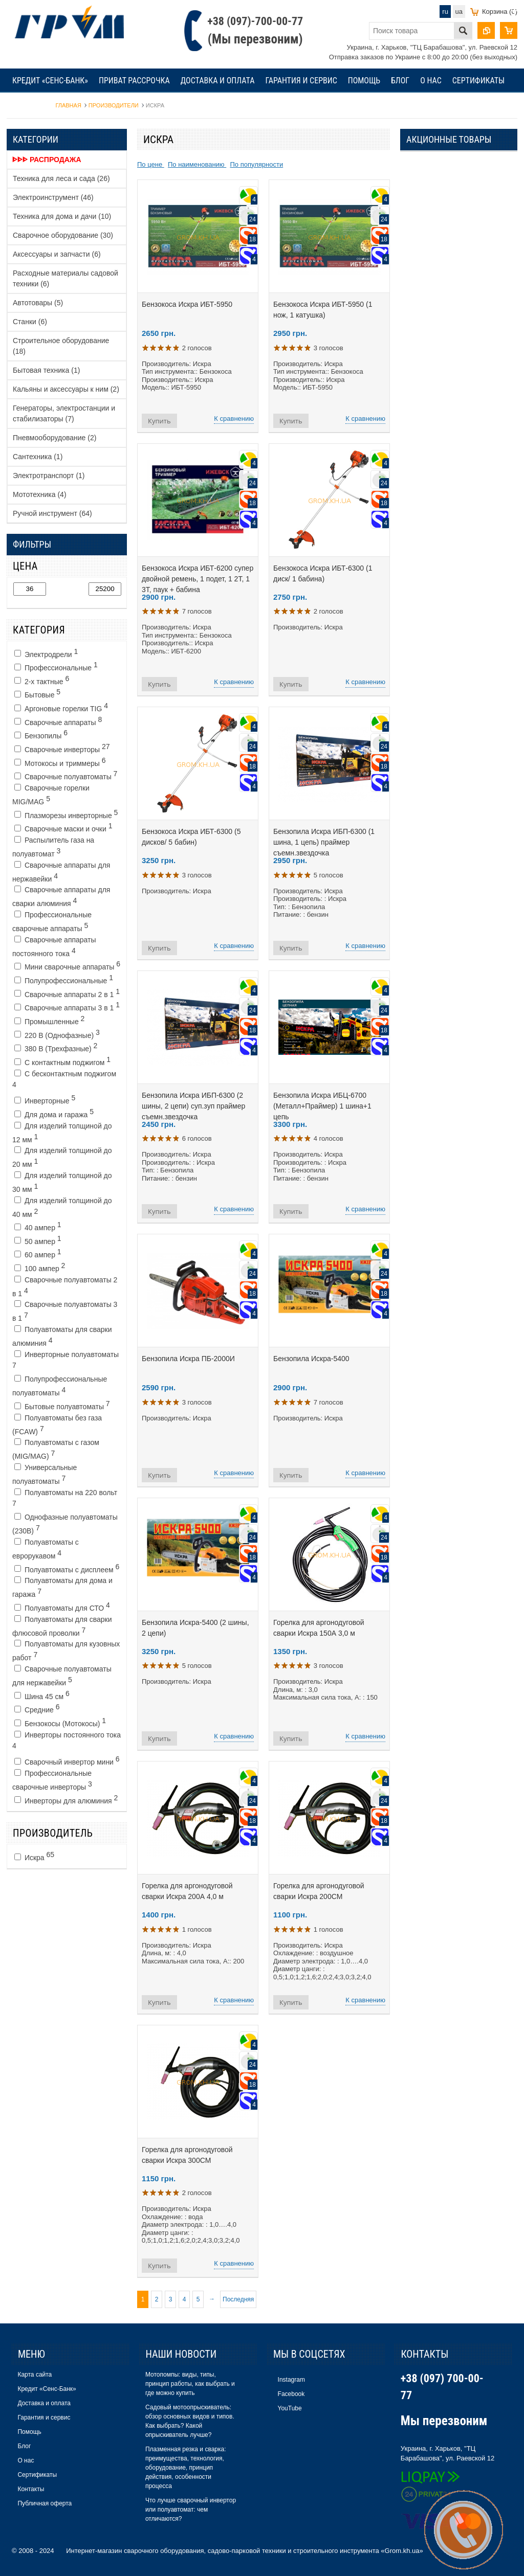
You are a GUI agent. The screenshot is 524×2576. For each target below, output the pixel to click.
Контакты (31, 104)
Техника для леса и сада (61, 178)
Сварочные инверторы (62, 748)
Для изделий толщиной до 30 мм (62, 1182)
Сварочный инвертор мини (67, 1760)
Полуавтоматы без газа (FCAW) (57, 1425)
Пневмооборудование (54, 438)
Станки (30, 322)
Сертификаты (478, 80)
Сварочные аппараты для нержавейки (61, 872)
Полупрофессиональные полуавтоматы (59, 1386)
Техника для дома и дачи (62, 216)
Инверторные (44, 1099)
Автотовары (38, 303)
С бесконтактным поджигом (64, 1079)
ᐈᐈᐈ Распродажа (46, 159)
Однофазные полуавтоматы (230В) (65, 1524)
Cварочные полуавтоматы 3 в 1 (64, 1311)
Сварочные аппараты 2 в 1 (67, 993)
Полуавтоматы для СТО (62, 1606)
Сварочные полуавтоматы (65, 775)
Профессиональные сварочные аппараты (52, 922)
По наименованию (197, 164)
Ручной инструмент (52, 513)
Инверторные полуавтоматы (65, 1359)
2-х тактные (41, 680)
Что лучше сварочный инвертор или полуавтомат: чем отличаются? (190, 2509)
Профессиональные (56, 666)
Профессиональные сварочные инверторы (52, 1780)
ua (459, 11)
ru (445, 11)
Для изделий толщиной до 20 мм (62, 1157)
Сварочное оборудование (63, 235)
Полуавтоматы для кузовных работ (66, 1651)
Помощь (364, 80)
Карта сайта (34, 2374)
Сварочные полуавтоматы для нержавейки (62, 1676)
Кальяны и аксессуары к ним (66, 389)
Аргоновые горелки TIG (61, 707)
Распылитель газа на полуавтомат (53, 847)
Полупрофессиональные (63, 979)
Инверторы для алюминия (66, 1799)
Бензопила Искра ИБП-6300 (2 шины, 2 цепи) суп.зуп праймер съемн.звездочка (193, 1106)
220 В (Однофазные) (57, 1034)
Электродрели (46, 653)
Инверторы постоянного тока (66, 1740)
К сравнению (234, 418)
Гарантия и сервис (301, 80)
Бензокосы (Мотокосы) (60, 1722)
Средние (36, 1708)
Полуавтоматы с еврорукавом (45, 1549)
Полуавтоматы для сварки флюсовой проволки (62, 1626)
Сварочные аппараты (58, 721)
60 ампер (37, 1253)
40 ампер (37, 1226)
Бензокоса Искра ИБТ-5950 (187, 304)
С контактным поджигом (62, 1061)
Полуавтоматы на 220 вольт (64, 1497)
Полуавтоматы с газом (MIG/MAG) (55, 1449)
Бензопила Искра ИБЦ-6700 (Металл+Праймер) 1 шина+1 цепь (322, 1106)
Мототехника (40, 494)
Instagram (291, 2379)
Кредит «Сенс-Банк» (50, 80)
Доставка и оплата (218, 80)
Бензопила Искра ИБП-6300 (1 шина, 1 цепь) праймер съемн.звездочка (324, 842)
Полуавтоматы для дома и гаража (62, 1587)
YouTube (290, 2408)
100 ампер (39, 1267)
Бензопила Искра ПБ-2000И (188, 1358)
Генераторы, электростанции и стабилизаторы (64, 413)
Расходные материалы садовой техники (65, 278)
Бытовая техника (46, 370)
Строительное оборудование (61, 345)
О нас (431, 80)
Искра (34, 1856)
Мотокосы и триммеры (60, 761)
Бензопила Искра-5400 (311, 1358)
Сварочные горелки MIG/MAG (51, 795)
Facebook (291, 2394)
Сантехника (37, 457)
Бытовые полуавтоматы (62, 1405)
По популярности (256, 164)
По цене (150, 164)
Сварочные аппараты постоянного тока (54, 947)
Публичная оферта (44, 2503)
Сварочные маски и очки (63, 827)
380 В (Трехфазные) (55, 1047)
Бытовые (37, 693)
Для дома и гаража (54, 1113)
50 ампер (37, 1240)
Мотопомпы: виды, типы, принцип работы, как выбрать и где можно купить (190, 2384)
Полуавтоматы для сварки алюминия (62, 1336)
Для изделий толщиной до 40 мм (62, 1207)
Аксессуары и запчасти (57, 254)
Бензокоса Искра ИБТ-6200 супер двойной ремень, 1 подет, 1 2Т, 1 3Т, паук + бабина (197, 579)
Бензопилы (41, 734)
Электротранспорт (49, 475)
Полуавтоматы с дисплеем (66, 1568)
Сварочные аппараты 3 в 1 (67, 1006)
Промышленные (49, 1020)
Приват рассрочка (134, 80)
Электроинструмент (53, 197)
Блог (400, 80)
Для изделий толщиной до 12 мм (62, 1133)
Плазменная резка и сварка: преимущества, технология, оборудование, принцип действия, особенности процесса (185, 2468)
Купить (159, 420)
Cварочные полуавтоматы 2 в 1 (64, 1287)
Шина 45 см (42, 1695)
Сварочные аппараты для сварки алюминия (61, 897)
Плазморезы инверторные (66, 814)
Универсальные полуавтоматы (44, 1474)
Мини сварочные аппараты (67, 965)
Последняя (238, 2299)
